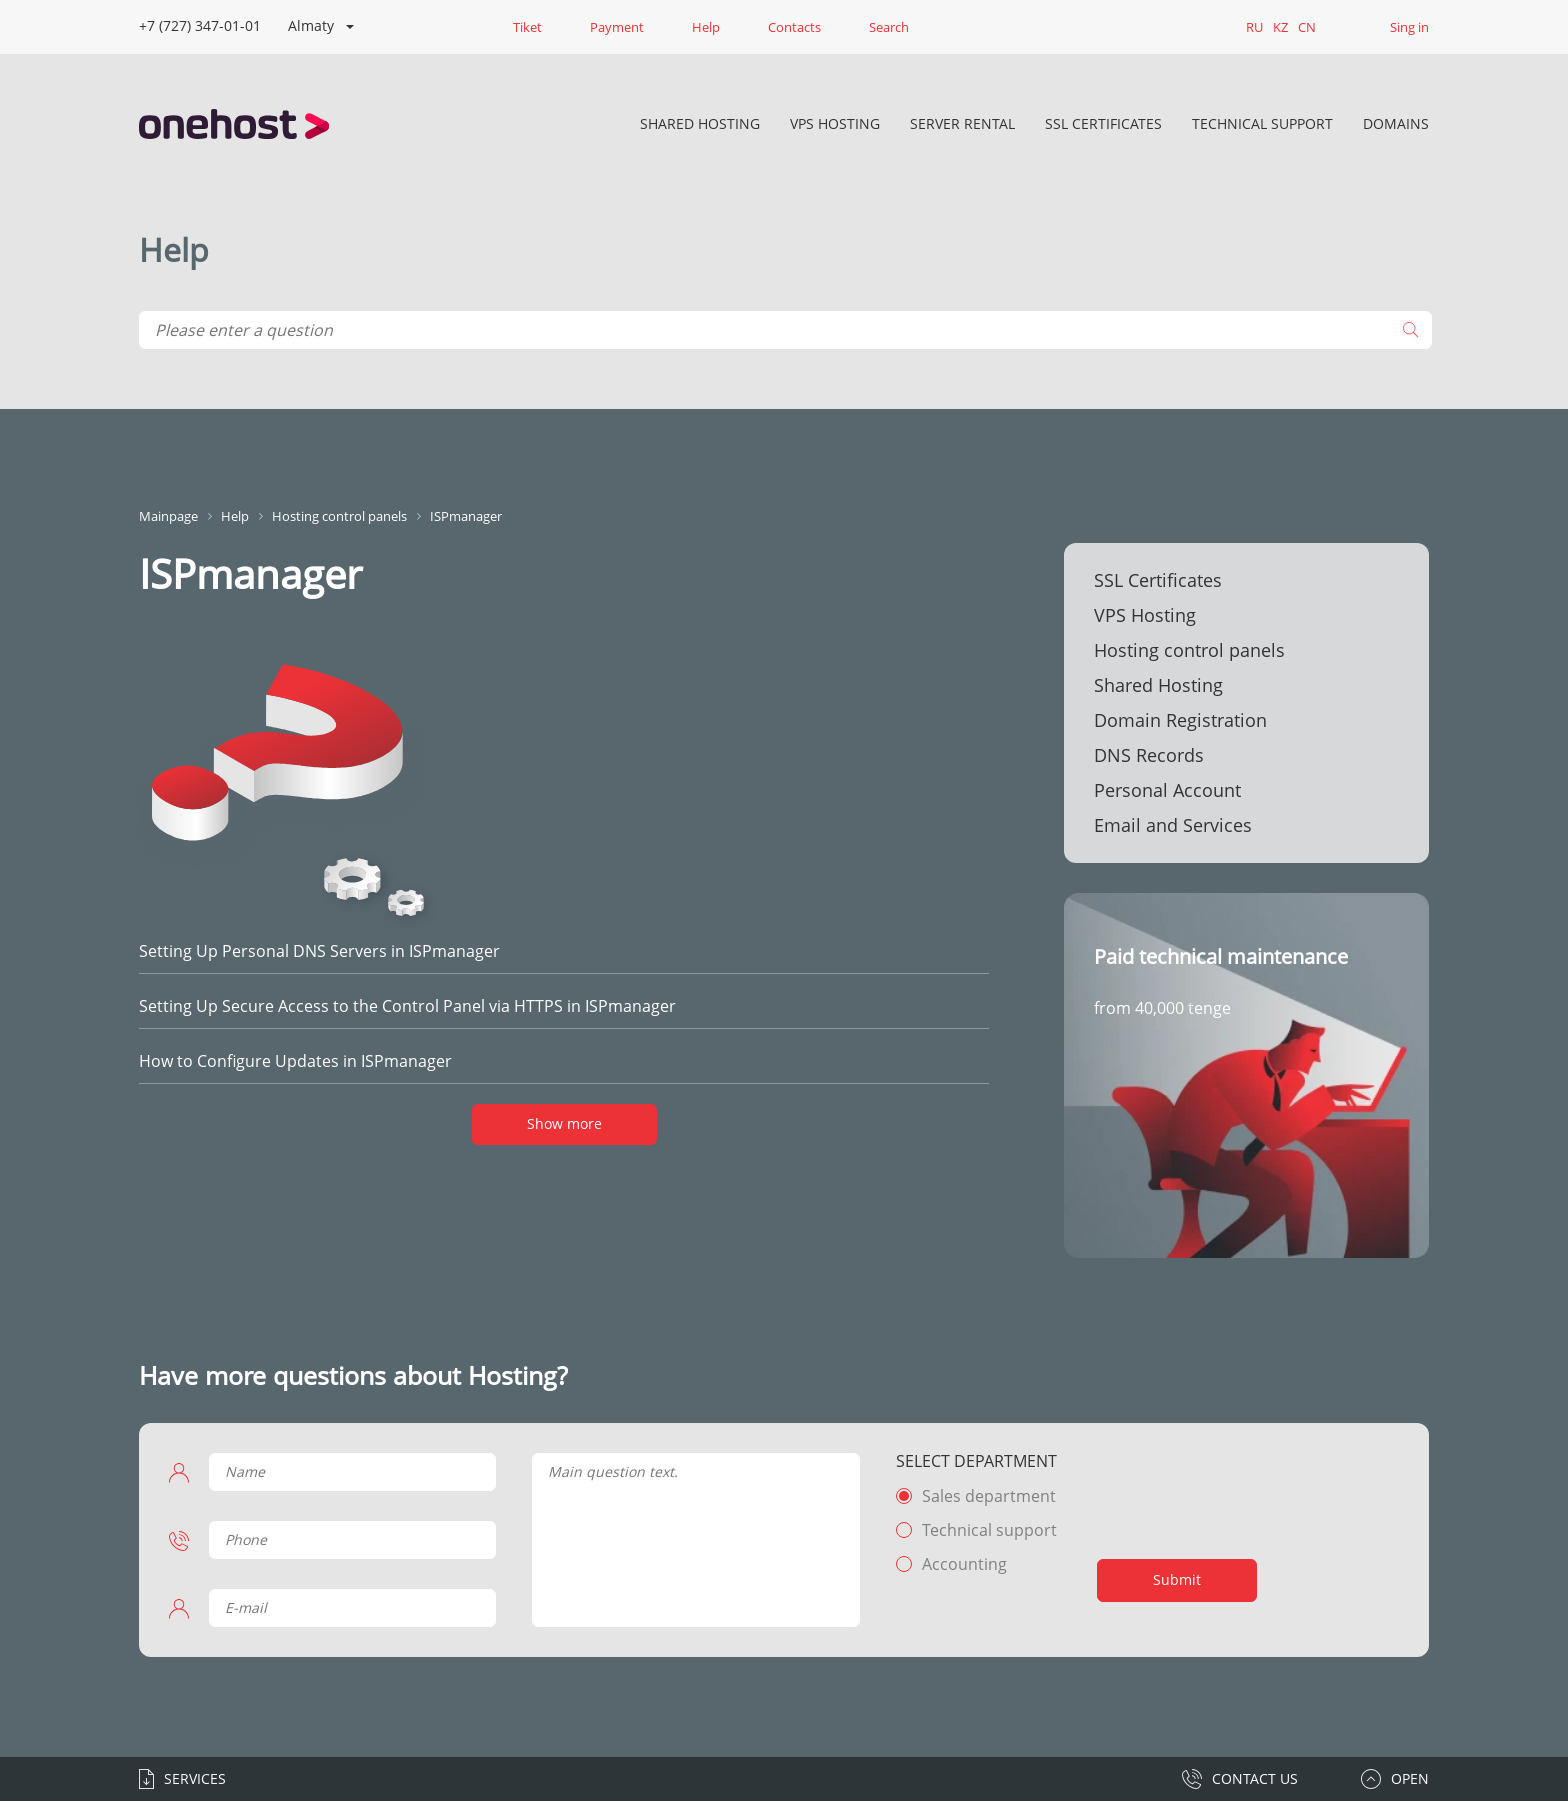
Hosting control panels (1189, 650)
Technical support (989, 1530)
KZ (1280, 27)
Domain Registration (1180, 720)
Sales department (989, 1496)
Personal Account (1167, 790)
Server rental (962, 123)
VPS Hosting (835, 123)
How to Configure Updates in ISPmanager (295, 1061)
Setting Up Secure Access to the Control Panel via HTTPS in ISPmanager (407, 1006)
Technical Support (1262, 123)
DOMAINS (1396, 123)
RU (1254, 27)
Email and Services (1173, 825)
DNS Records (1149, 755)
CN (1307, 27)
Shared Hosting (700, 123)
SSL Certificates (1103, 123)
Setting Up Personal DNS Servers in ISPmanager (319, 951)
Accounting (964, 1564)
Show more (564, 1123)
